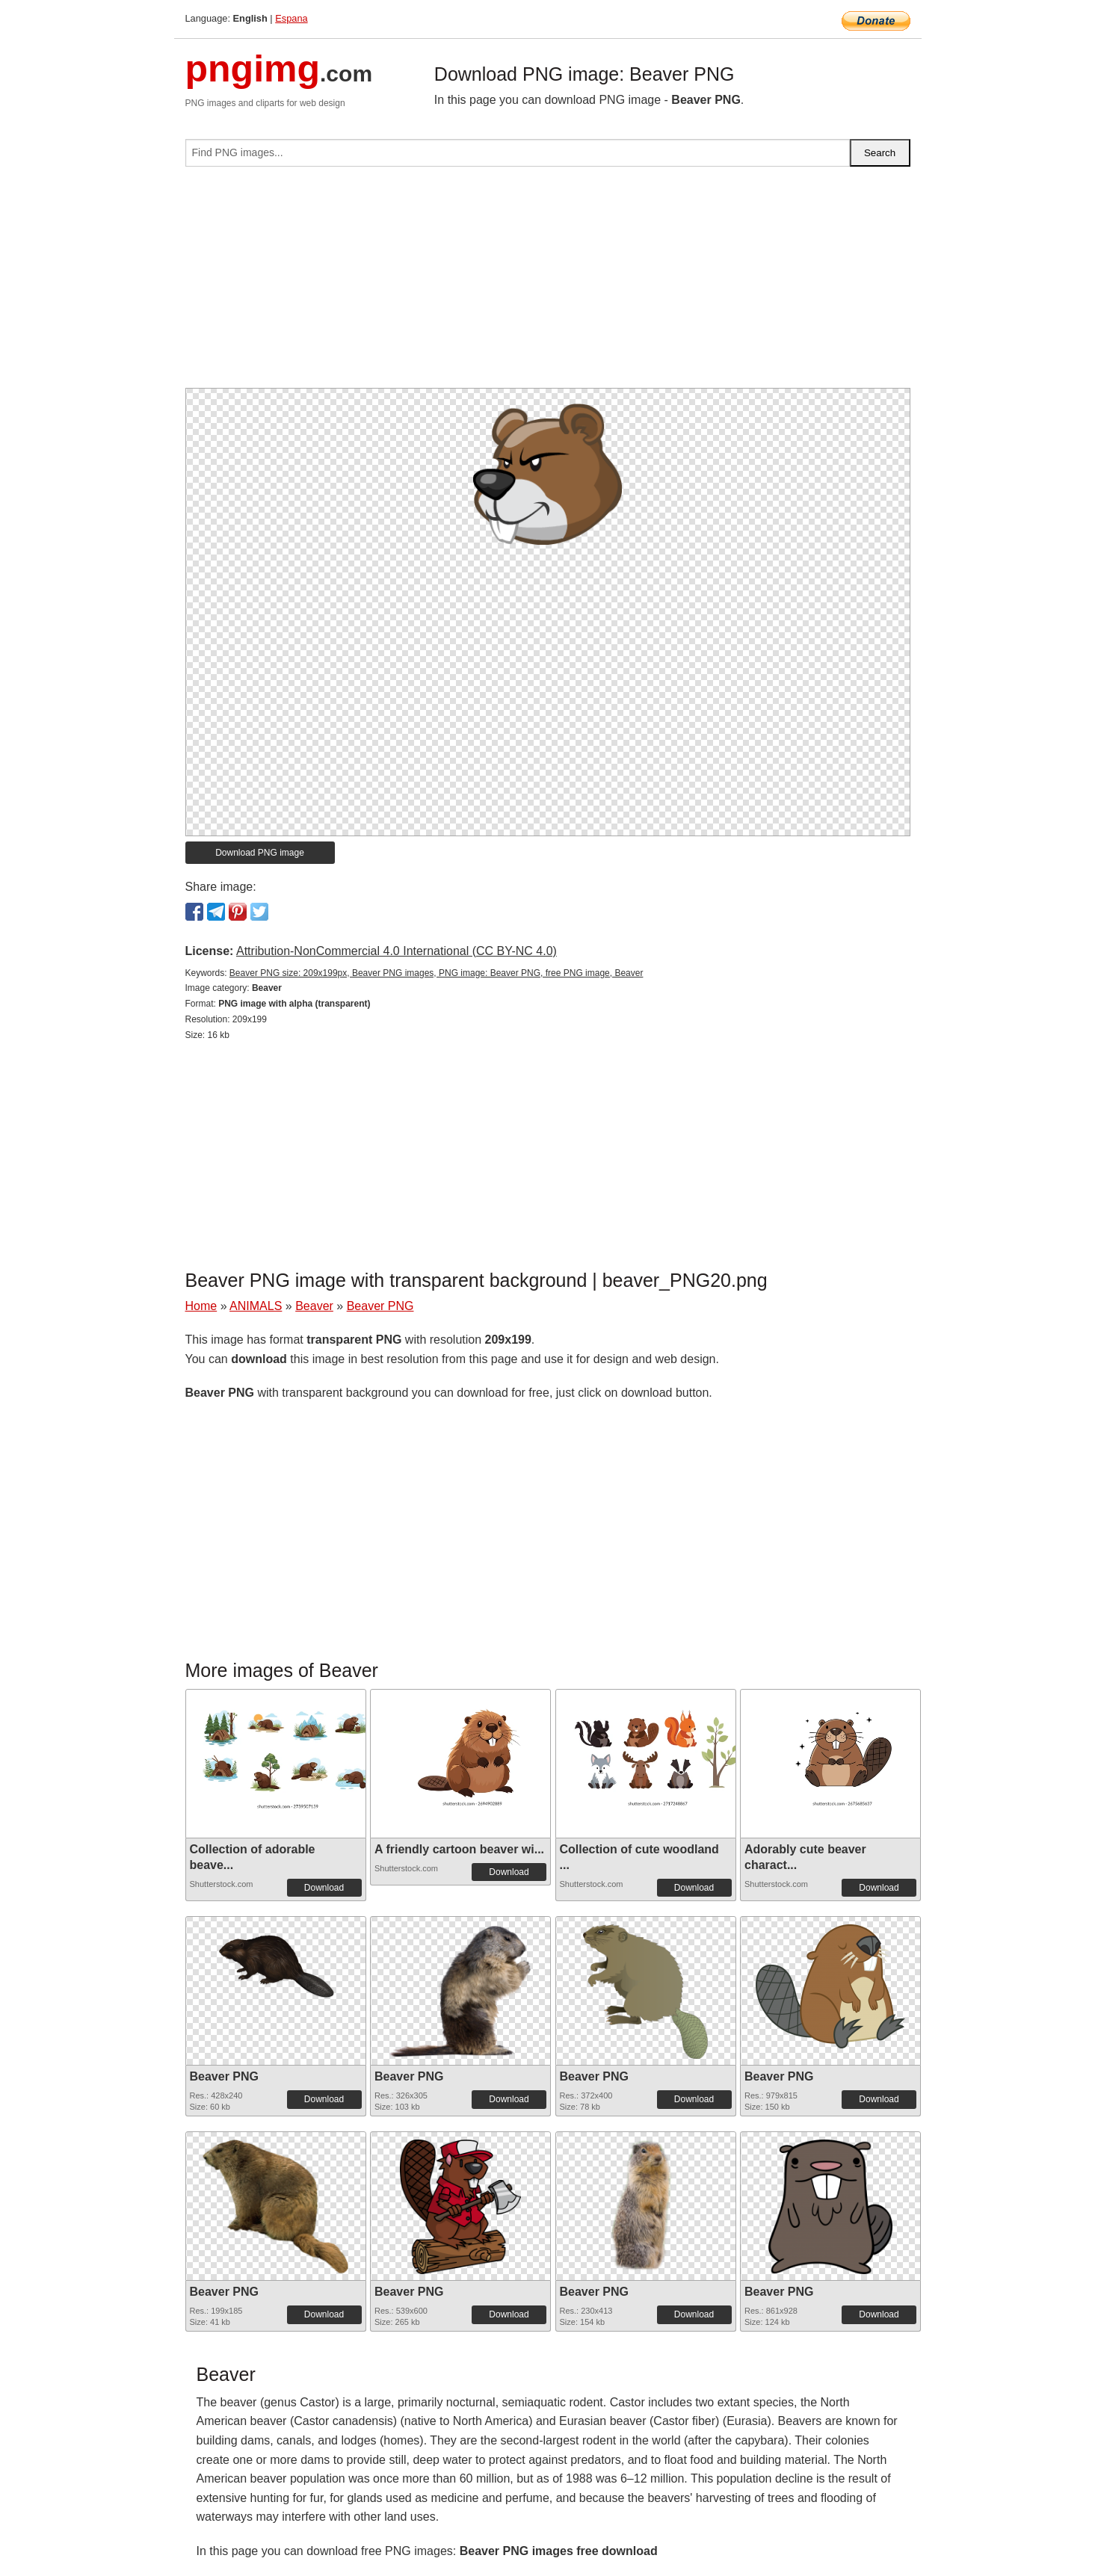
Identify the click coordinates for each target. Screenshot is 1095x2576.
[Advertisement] (547, 283)
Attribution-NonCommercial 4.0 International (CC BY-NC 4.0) (396, 951)
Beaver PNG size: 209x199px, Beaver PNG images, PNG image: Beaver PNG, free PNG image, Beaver (436, 973)
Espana (291, 18)
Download (324, 1887)
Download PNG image (259, 852)
